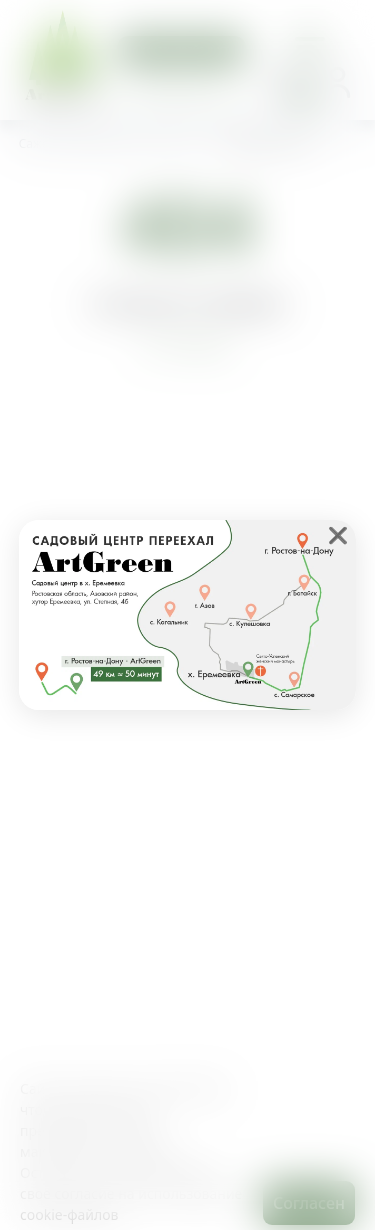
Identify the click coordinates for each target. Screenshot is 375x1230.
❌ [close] (338, 535)
